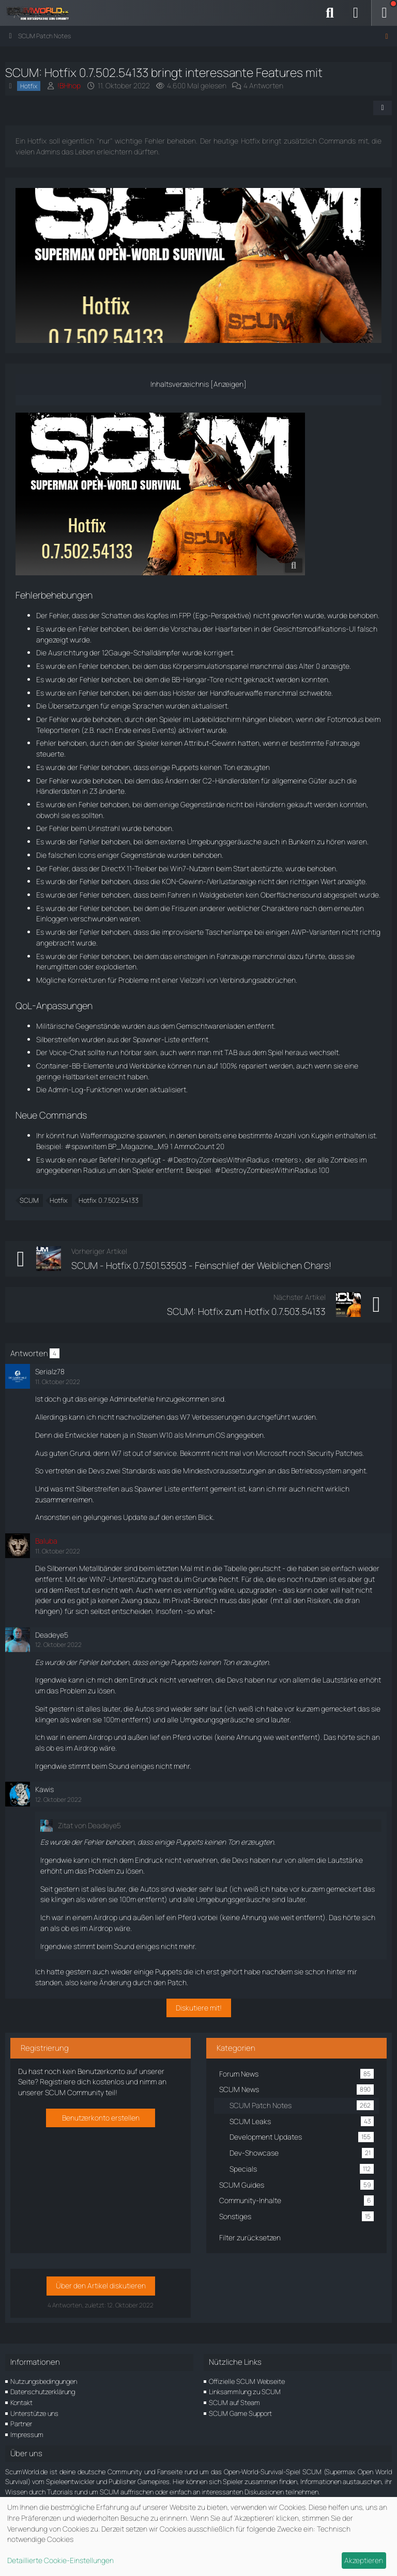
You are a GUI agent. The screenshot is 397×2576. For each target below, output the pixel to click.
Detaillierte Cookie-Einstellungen (60, 2560)
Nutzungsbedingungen (43, 2381)
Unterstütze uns (34, 2413)
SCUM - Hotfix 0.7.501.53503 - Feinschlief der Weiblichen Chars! (201, 1265)
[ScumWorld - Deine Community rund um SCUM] (41, 13)
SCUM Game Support (240, 2413)
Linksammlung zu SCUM (245, 2391)
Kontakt (21, 2402)
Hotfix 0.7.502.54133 (109, 1200)
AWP (298, 932)
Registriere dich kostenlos (82, 2081)
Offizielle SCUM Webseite (247, 2381)
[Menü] (384, 13)
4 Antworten (263, 85)
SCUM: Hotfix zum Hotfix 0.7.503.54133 (246, 1311)
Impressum (26, 2434)
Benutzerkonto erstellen (101, 2118)
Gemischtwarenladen (211, 1026)
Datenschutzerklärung (42, 2391)
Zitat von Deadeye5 (89, 1825)
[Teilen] (382, 108)
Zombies (344, 1160)
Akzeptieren (363, 2560)
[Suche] (329, 13)
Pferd (182, 1737)
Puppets (185, 767)
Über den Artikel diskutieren (101, 2285)
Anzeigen (228, 384)
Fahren (178, 895)
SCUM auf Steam (234, 2402)
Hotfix (59, 1200)
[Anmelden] (355, 13)
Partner (21, 2423)
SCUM (29, 1200)
